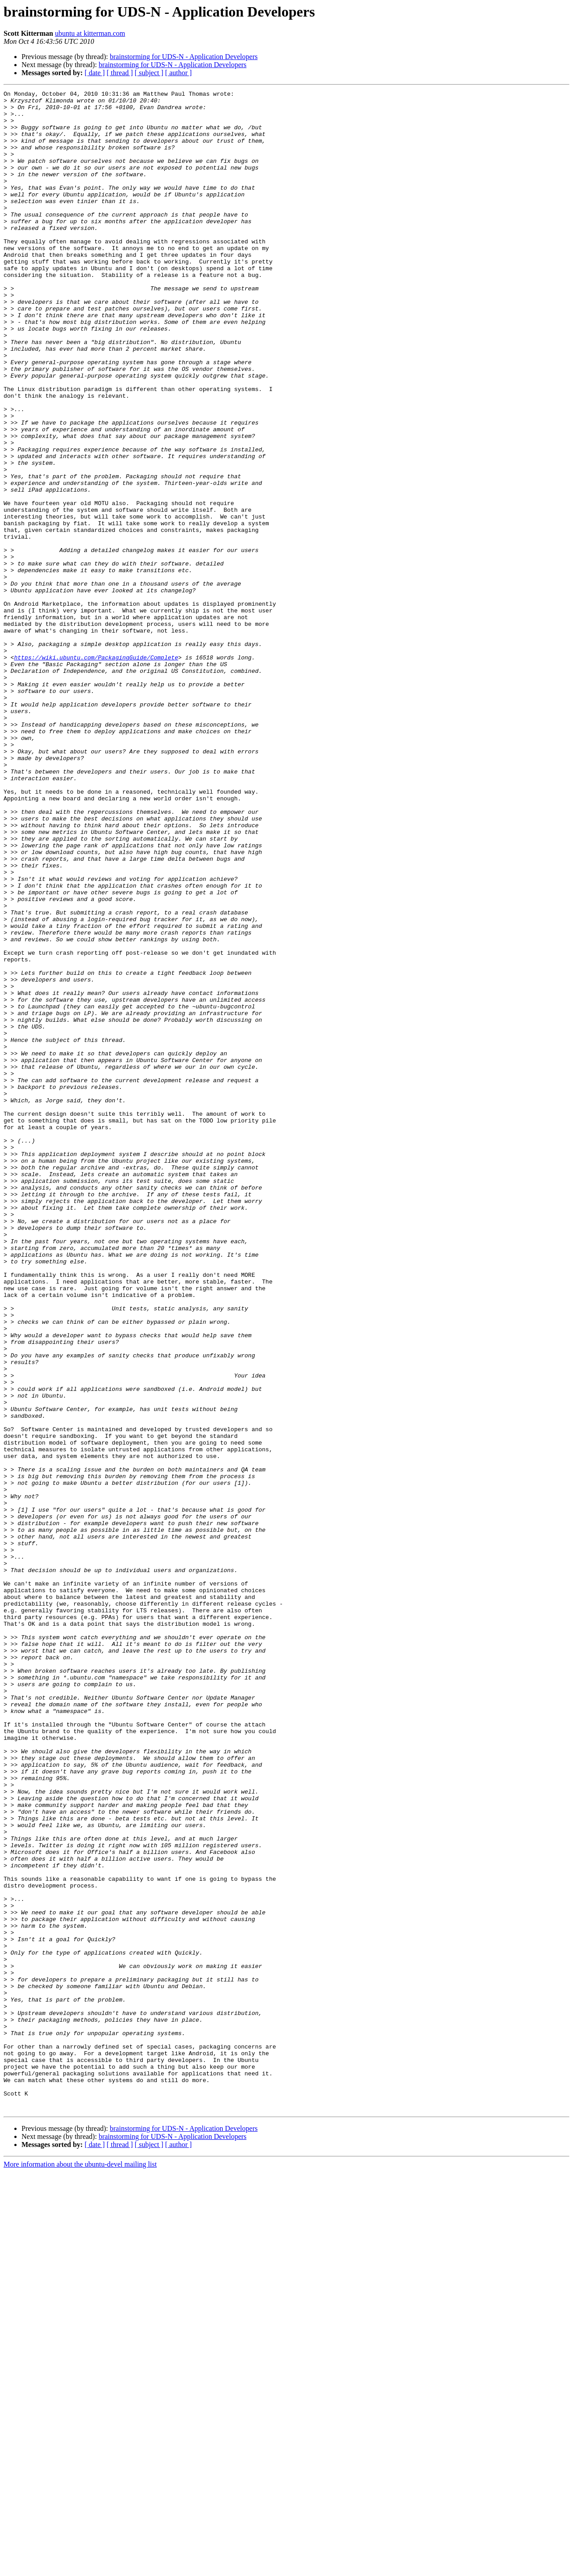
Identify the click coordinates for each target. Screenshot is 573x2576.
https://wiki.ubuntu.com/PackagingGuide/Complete (96, 771)
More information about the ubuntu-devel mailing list (80, 2568)
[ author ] (178, 73)
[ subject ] (149, 73)
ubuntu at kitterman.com (90, 33)
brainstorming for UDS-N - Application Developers (183, 56)
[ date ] (95, 73)
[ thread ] (120, 73)
